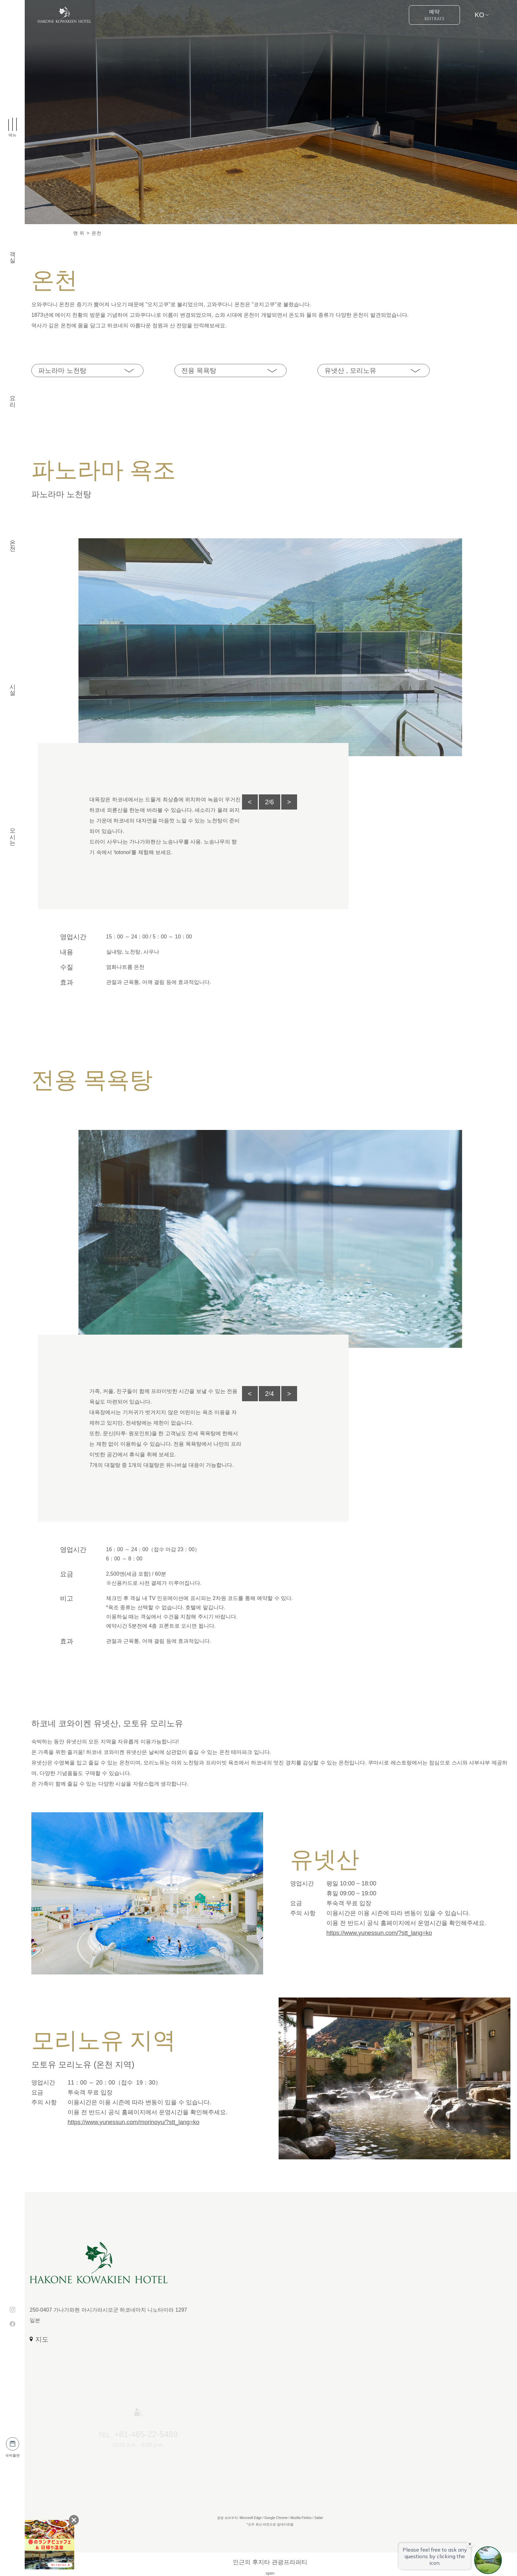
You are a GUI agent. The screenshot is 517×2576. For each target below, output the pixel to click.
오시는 (12, 833)
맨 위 (78, 233)
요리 (12, 398)
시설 (12, 686)
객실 (12, 253)
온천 (12, 542)
